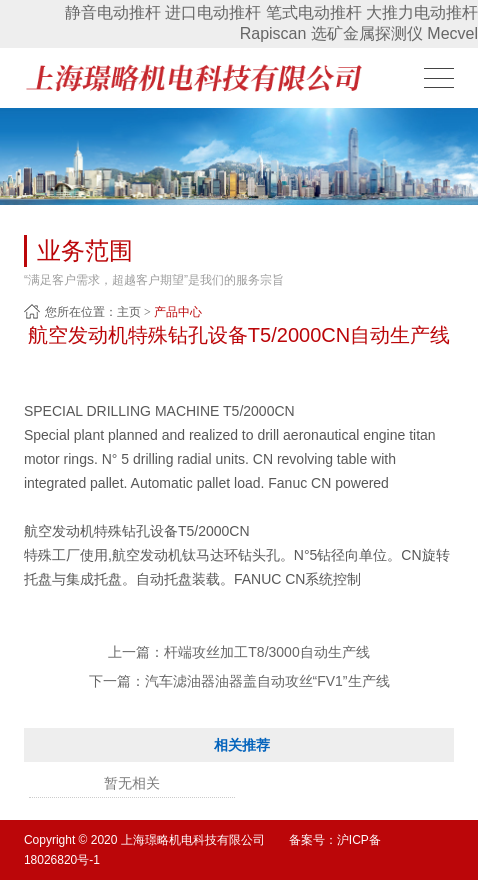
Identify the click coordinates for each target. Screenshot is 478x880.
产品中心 (178, 312)
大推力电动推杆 (422, 12)
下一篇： (239, 681)
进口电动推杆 (213, 12)
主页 (129, 312)
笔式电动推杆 (314, 12)
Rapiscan (273, 33)
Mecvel (452, 33)
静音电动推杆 (113, 12)
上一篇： (238, 652)
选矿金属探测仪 (367, 33)
